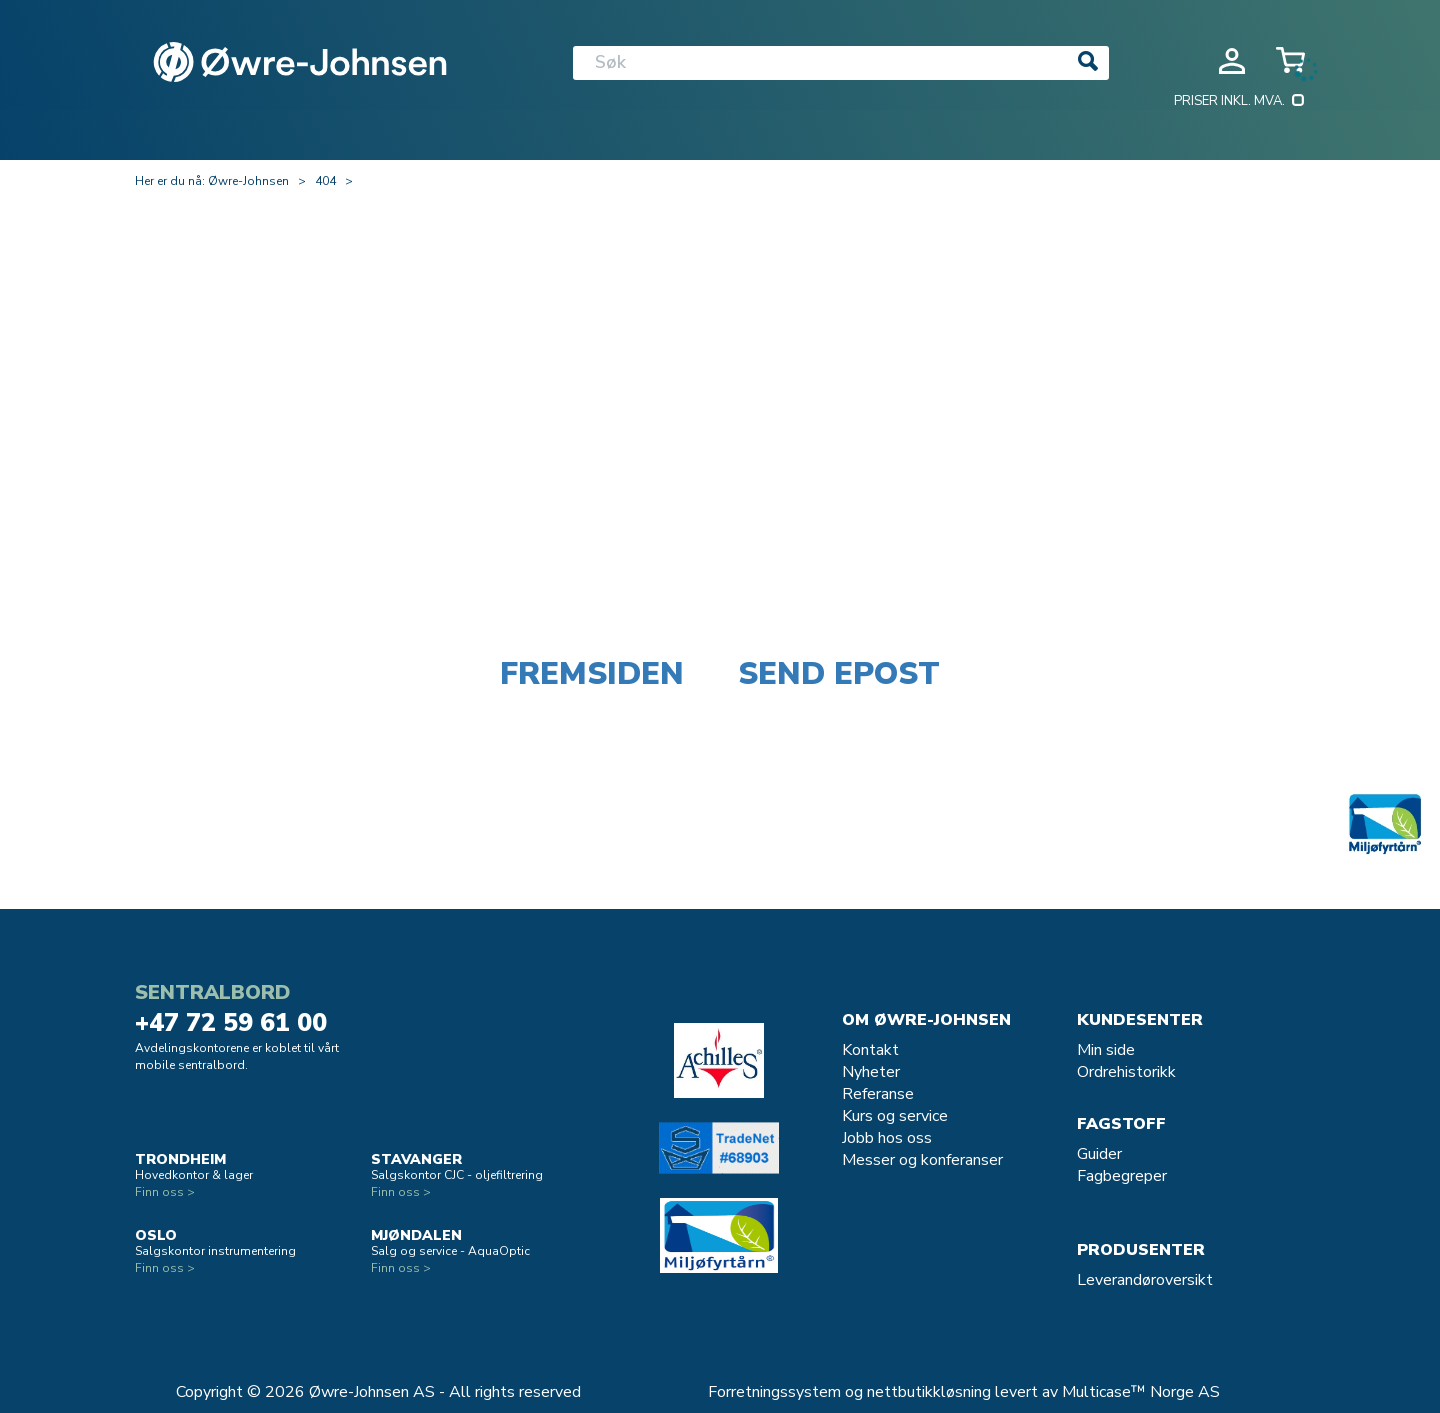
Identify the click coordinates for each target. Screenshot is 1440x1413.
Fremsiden (592, 674)
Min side (1106, 1050)
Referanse (878, 1094)
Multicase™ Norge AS (1141, 1392)
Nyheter (871, 1072)
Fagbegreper (1122, 1176)
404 (325, 181)
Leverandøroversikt (1145, 1280)
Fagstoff (1121, 1124)
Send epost (839, 674)
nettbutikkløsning (929, 1392)
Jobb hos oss (887, 1138)
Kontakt (870, 1050)
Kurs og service (895, 1116)
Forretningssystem (774, 1392)
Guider (1099, 1154)
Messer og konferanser (922, 1160)
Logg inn (1232, 61)
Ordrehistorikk (1126, 1072)
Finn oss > (165, 1192)
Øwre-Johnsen (248, 181)
